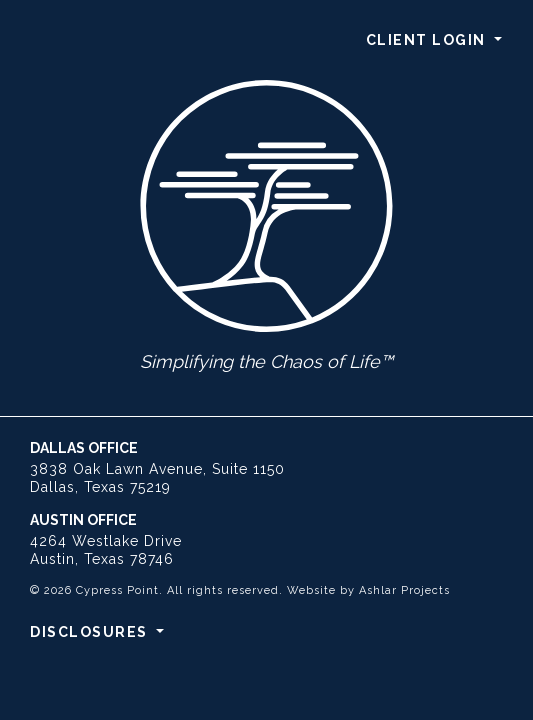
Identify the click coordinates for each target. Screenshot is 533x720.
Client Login (428, 40)
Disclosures (91, 632)
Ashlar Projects (404, 590)
